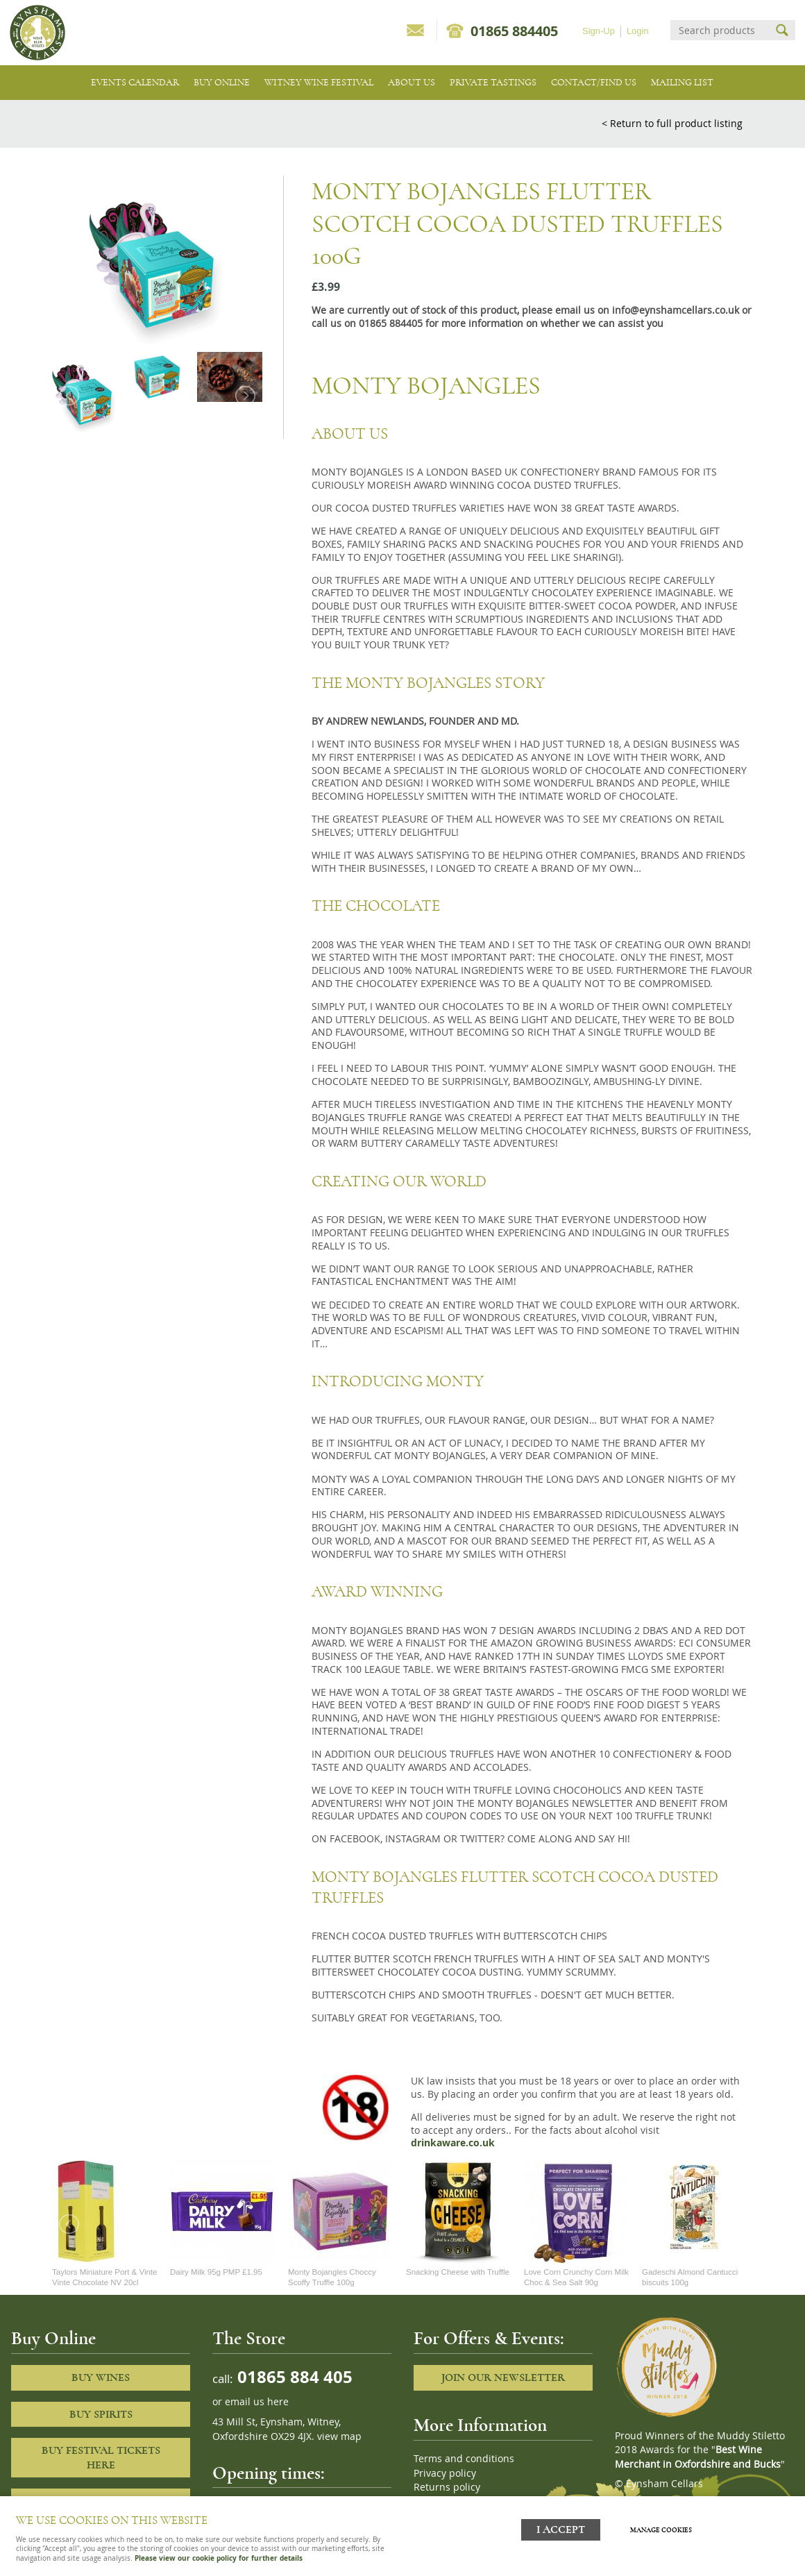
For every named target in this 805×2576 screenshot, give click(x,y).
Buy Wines (100, 2377)
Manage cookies (662, 2529)
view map (339, 2436)
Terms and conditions (464, 2458)
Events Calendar (135, 82)
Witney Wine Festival (318, 82)
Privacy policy (445, 2473)
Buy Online (222, 82)
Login (638, 31)
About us (411, 82)
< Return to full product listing (672, 123)
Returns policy (447, 2487)
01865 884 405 (293, 2376)
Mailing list (682, 82)
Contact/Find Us (593, 82)
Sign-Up (598, 31)
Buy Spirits (101, 2414)
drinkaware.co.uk (453, 2143)
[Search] (720, 30)
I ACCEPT (560, 2529)
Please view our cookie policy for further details (219, 2558)
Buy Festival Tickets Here (101, 2457)
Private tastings (493, 82)
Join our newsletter (503, 2377)
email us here (257, 2402)
